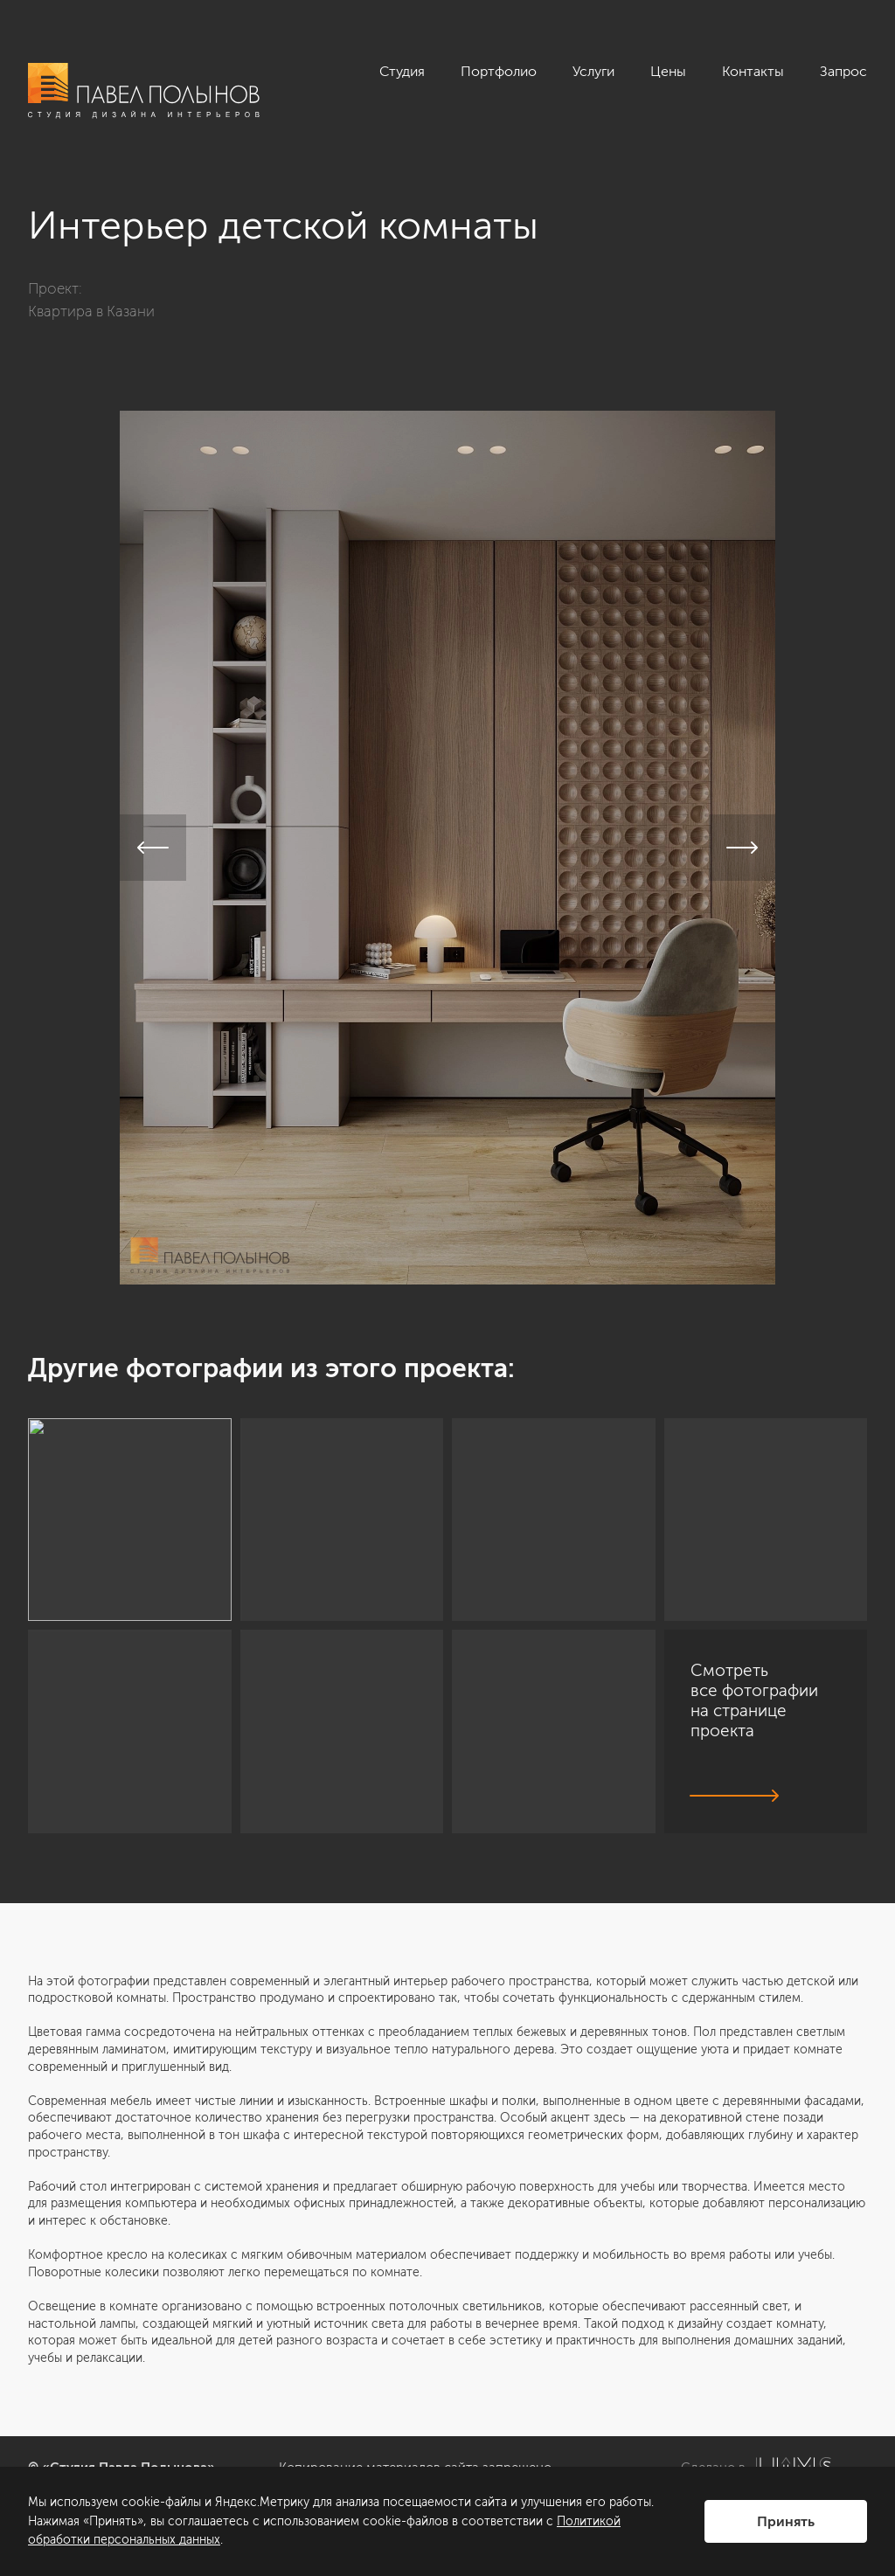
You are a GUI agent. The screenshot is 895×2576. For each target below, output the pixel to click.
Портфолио (499, 71)
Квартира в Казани (91, 311)
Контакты (753, 71)
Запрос (843, 71)
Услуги (593, 71)
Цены (668, 71)
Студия (402, 71)
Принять (786, 2521)
